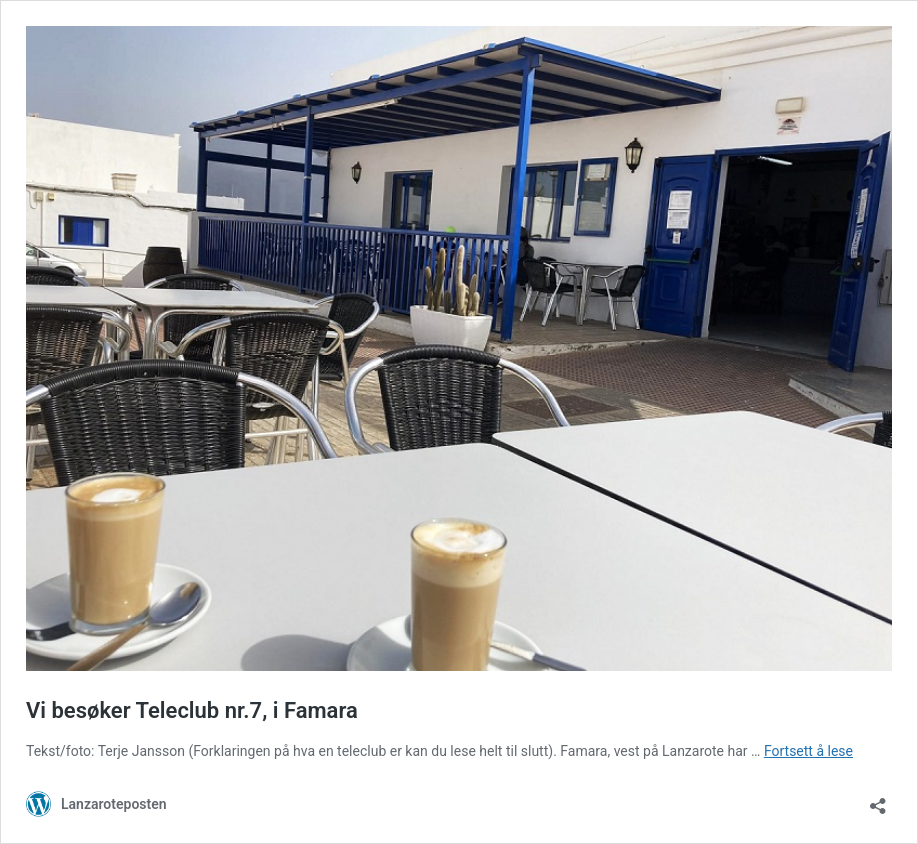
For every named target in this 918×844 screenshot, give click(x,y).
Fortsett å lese (808, 751)
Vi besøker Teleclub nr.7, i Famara (192, 710)
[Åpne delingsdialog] (878, 799)
